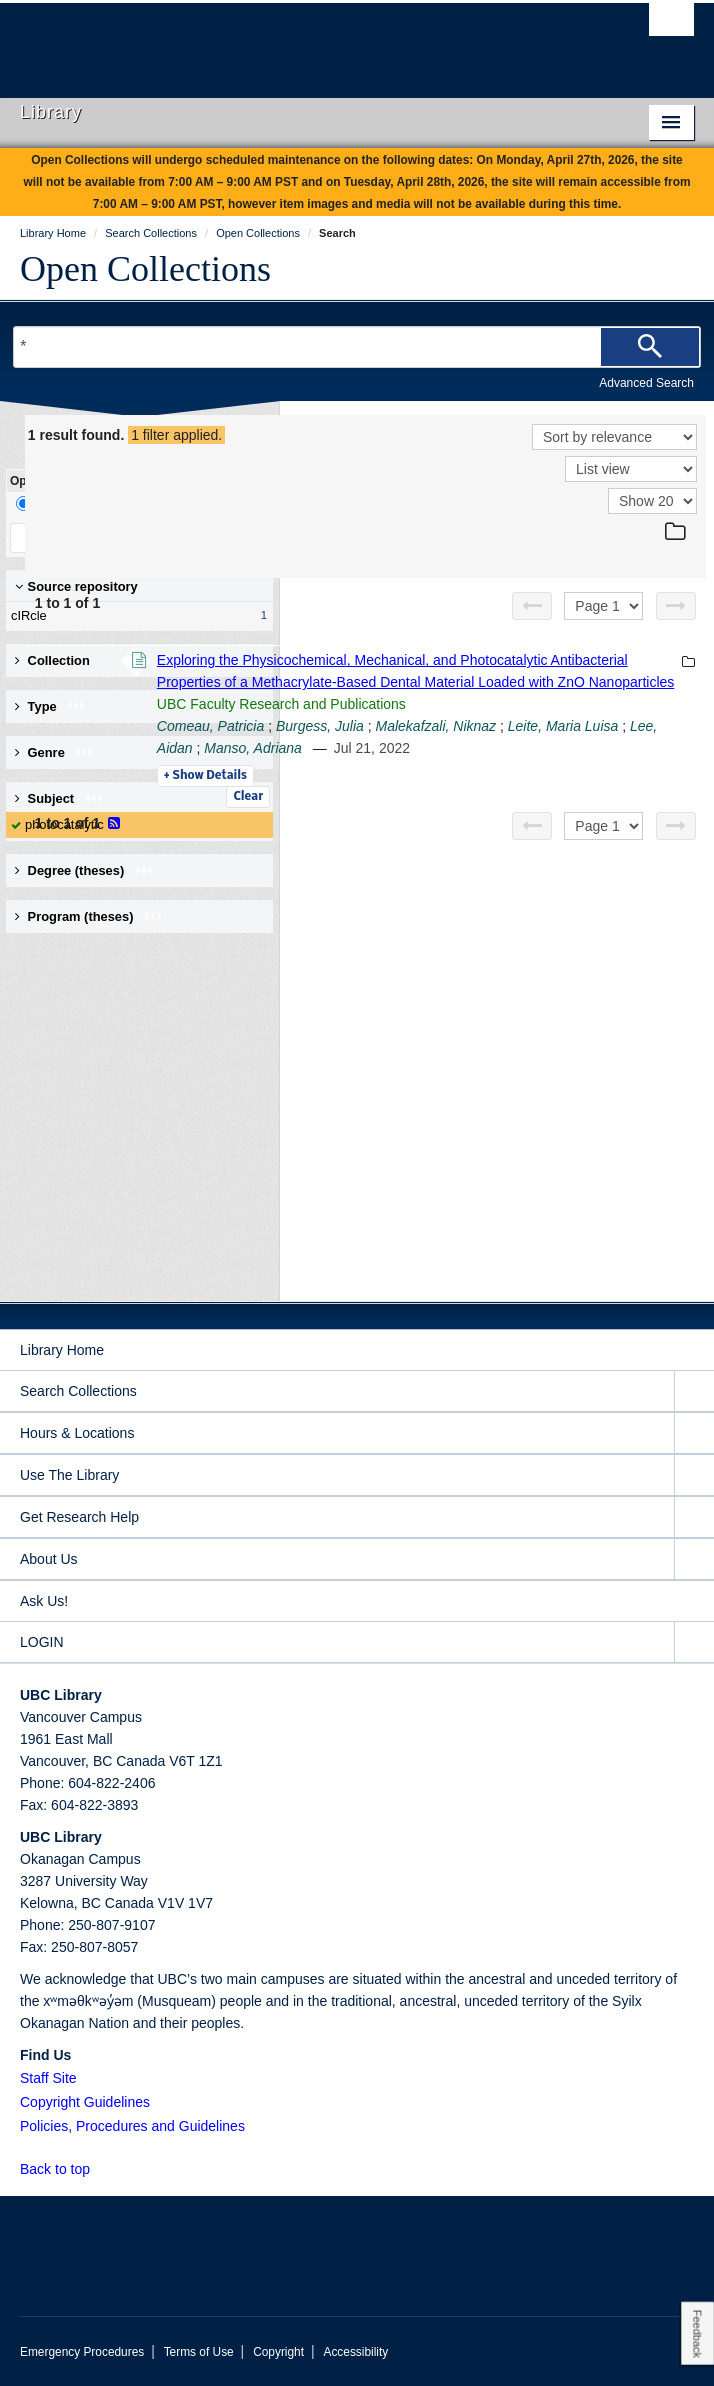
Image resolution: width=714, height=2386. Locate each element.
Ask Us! (44, 1601)
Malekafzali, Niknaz (491, 836)
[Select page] (603, 606)
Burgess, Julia (594, 814)
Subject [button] (59, 798)
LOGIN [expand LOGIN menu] (42, 1642)
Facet (133, 503)
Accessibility (355, 2352)
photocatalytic (64, 824)
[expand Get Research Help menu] (694, 1517)
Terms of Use (199, 2352)
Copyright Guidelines (85, 2102)
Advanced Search (646, 383)
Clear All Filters (200, 537)
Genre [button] (54, 752)
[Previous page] (532, 606)
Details (479, 908)
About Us (49, 1559)
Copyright (278, 2352)
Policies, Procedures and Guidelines (132, 2126)
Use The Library (69, 1475)
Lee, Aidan (472, 858)
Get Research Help (79, 1517)
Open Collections (145, 269)
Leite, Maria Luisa (618, 836)
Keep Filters (72, 537)
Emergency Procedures (82, 2352)
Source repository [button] (76, 586)
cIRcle (135, 616)
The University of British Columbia (256, 41)
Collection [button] (52, 660)
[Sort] (614, 437)
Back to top (64, 2169)
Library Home (62, 1350)
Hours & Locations (77, 1433)
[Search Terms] (357, 347)
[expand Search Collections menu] (694, 1391)
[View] (631, 469)
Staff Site (48, 2078)
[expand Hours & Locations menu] (694, 1433)
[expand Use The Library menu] (694, 1475)
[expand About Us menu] (694, 1559)
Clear (248, 797)
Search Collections (78, 1391)
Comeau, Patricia (484, 814)
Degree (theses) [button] (84, 870)
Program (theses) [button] (89, 916)
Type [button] (50, 706)
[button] (101, 2168)
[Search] (650, 347)
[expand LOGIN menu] (694, 1642)
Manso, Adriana (566, 858)
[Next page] (676, 606)
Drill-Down (55, 503)
